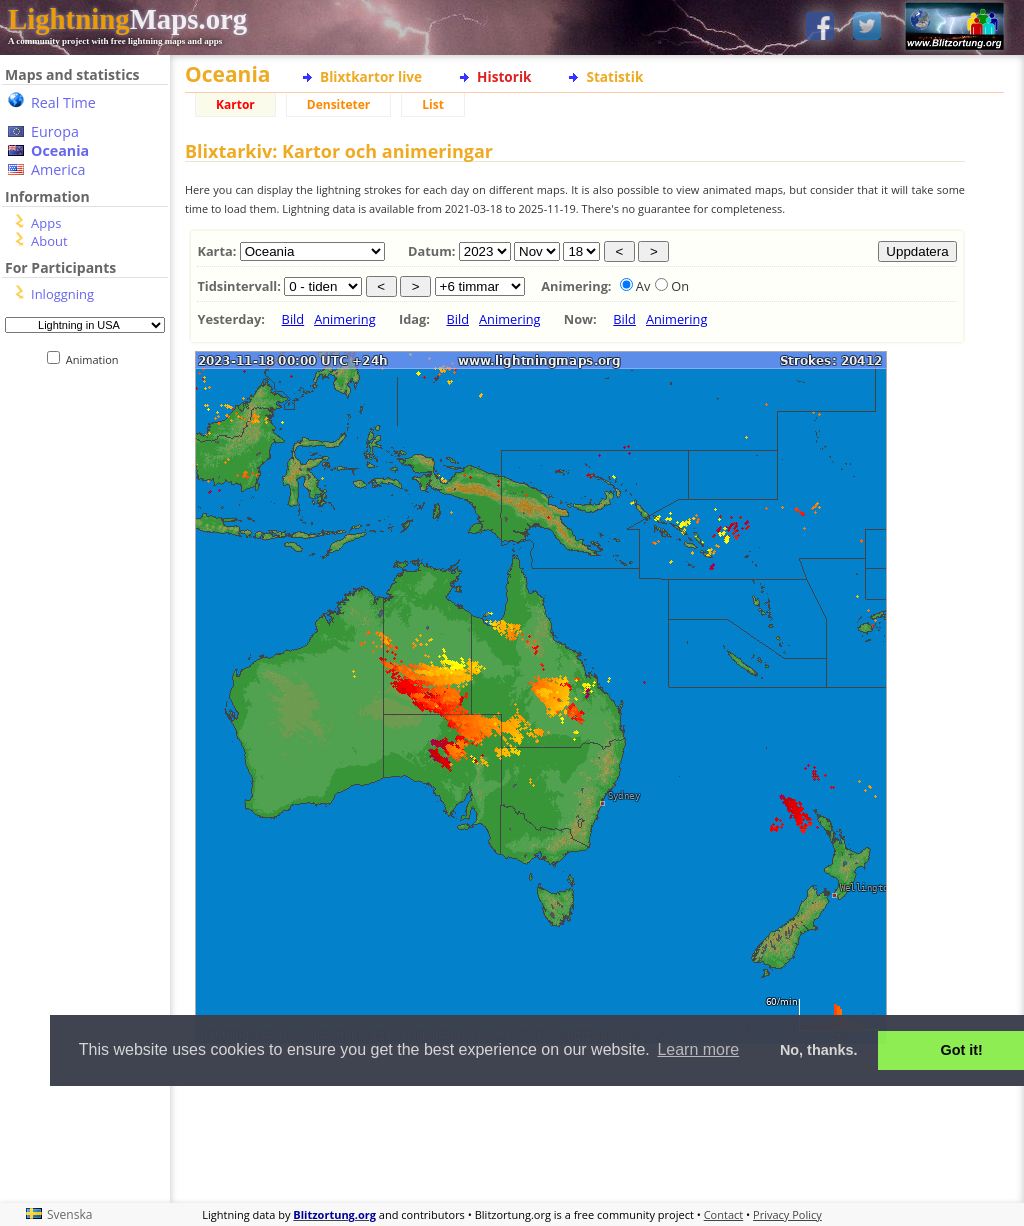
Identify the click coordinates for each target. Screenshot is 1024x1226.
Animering (344, 319)
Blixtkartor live (371, 76)
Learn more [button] (698, 1049)
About (49, 241)
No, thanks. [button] (819, 1050)
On (680, 286)
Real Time (63, 102)
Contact (724, 1214)
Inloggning (62, 294)
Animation (96, 359)
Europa (55, 131)
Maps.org (127, 19)
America (58, 169)
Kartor (235, 104)
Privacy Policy (787, 1214)
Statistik (614, 76)
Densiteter (339, 104)
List (433, 104)
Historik (504, 76)
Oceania (60, 150)
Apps (46, 223)
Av (643, 286)
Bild (293, 319)
